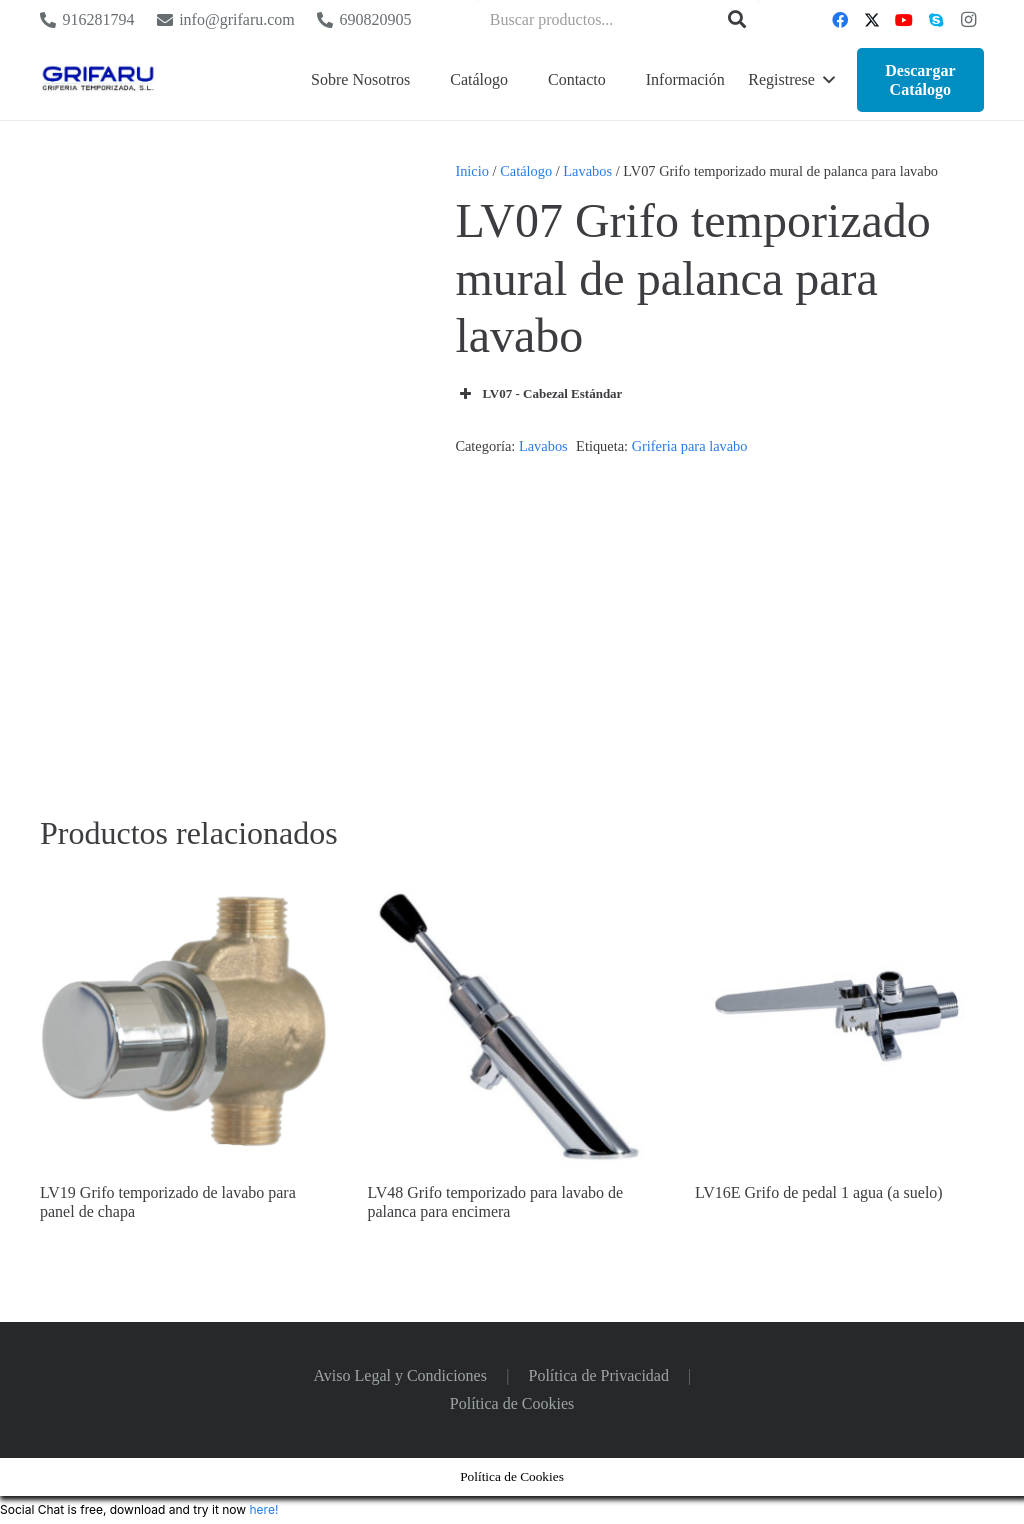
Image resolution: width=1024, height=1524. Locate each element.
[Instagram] (968, 20)
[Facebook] (840, 20)
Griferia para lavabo (690, 446)
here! (263, 1509)
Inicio (472, 171)
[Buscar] (737, 20)
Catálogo (526, 171)
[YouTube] (904, 20)
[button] (791, 80)
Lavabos (587, 171)
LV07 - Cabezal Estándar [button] (538, 394)
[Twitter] (872, 20)
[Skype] (936, 20)
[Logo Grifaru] (98, 80)
